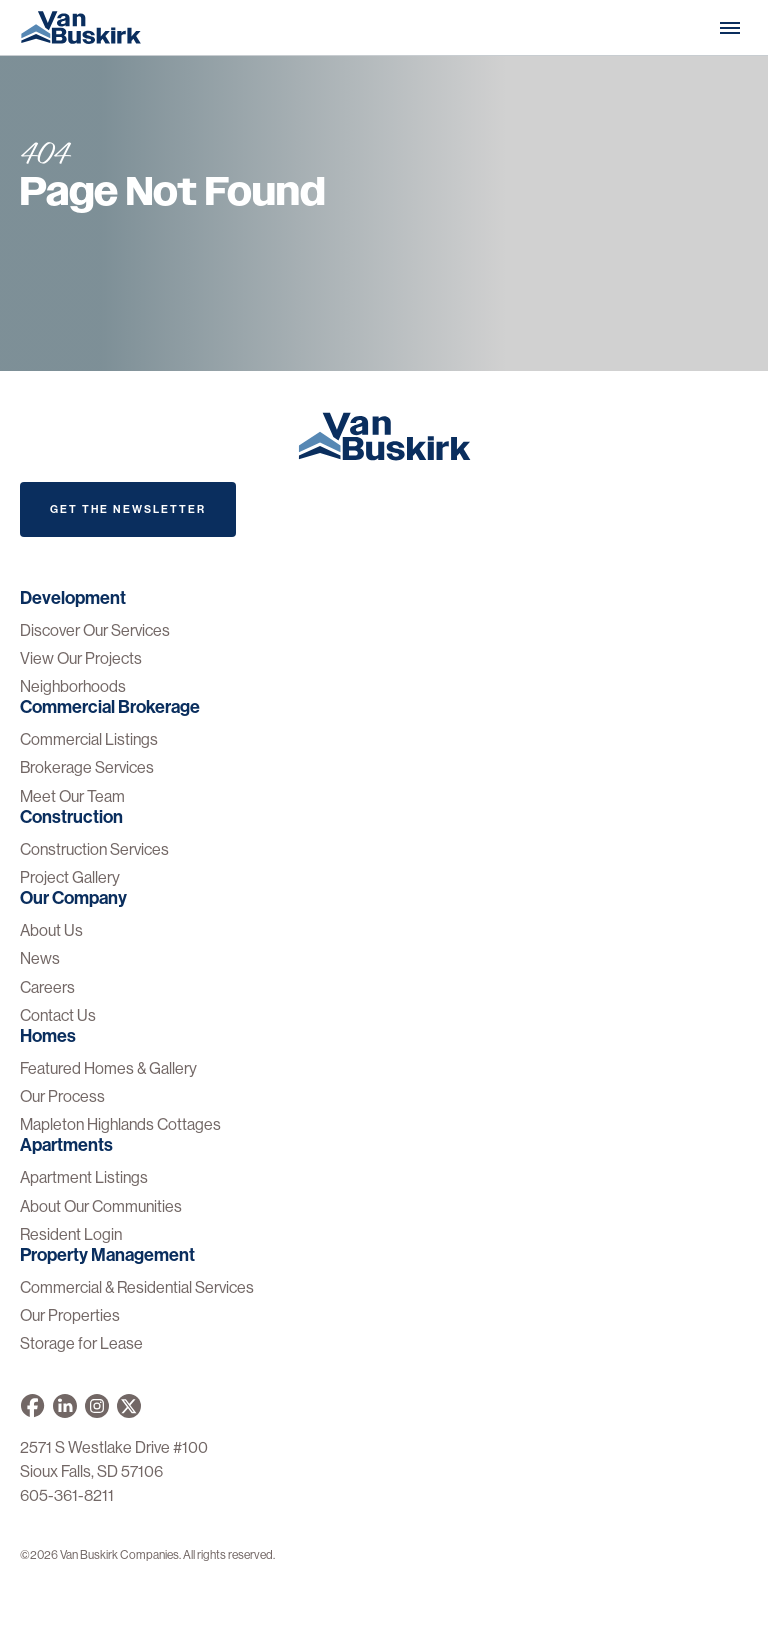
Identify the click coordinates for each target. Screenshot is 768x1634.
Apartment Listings (84, 1177)
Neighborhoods (73, 686)
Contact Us (58, 1015)
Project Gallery (70, 877)
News (40, 958)
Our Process (62, 1096)
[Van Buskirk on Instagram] (97, 1406)
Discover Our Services (95, 630)
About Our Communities (101, 1206)
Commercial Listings (89, 739)
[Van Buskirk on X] (129, 1406)
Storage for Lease (81, 1343)
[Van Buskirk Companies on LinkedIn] (65, 1406)
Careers (47, 987)
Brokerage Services (87, 767)
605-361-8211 (67, 1495)
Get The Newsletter (128, 509)
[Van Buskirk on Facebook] (32, 1406)
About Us (51, 930)
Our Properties (70, 1315)
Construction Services (94, 849)
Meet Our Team (72, 796)
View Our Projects (81, 658)
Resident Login (71, 1234)
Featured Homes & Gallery (108, 1068)
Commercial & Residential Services (137, 1287)
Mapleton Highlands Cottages (120, 1124)
